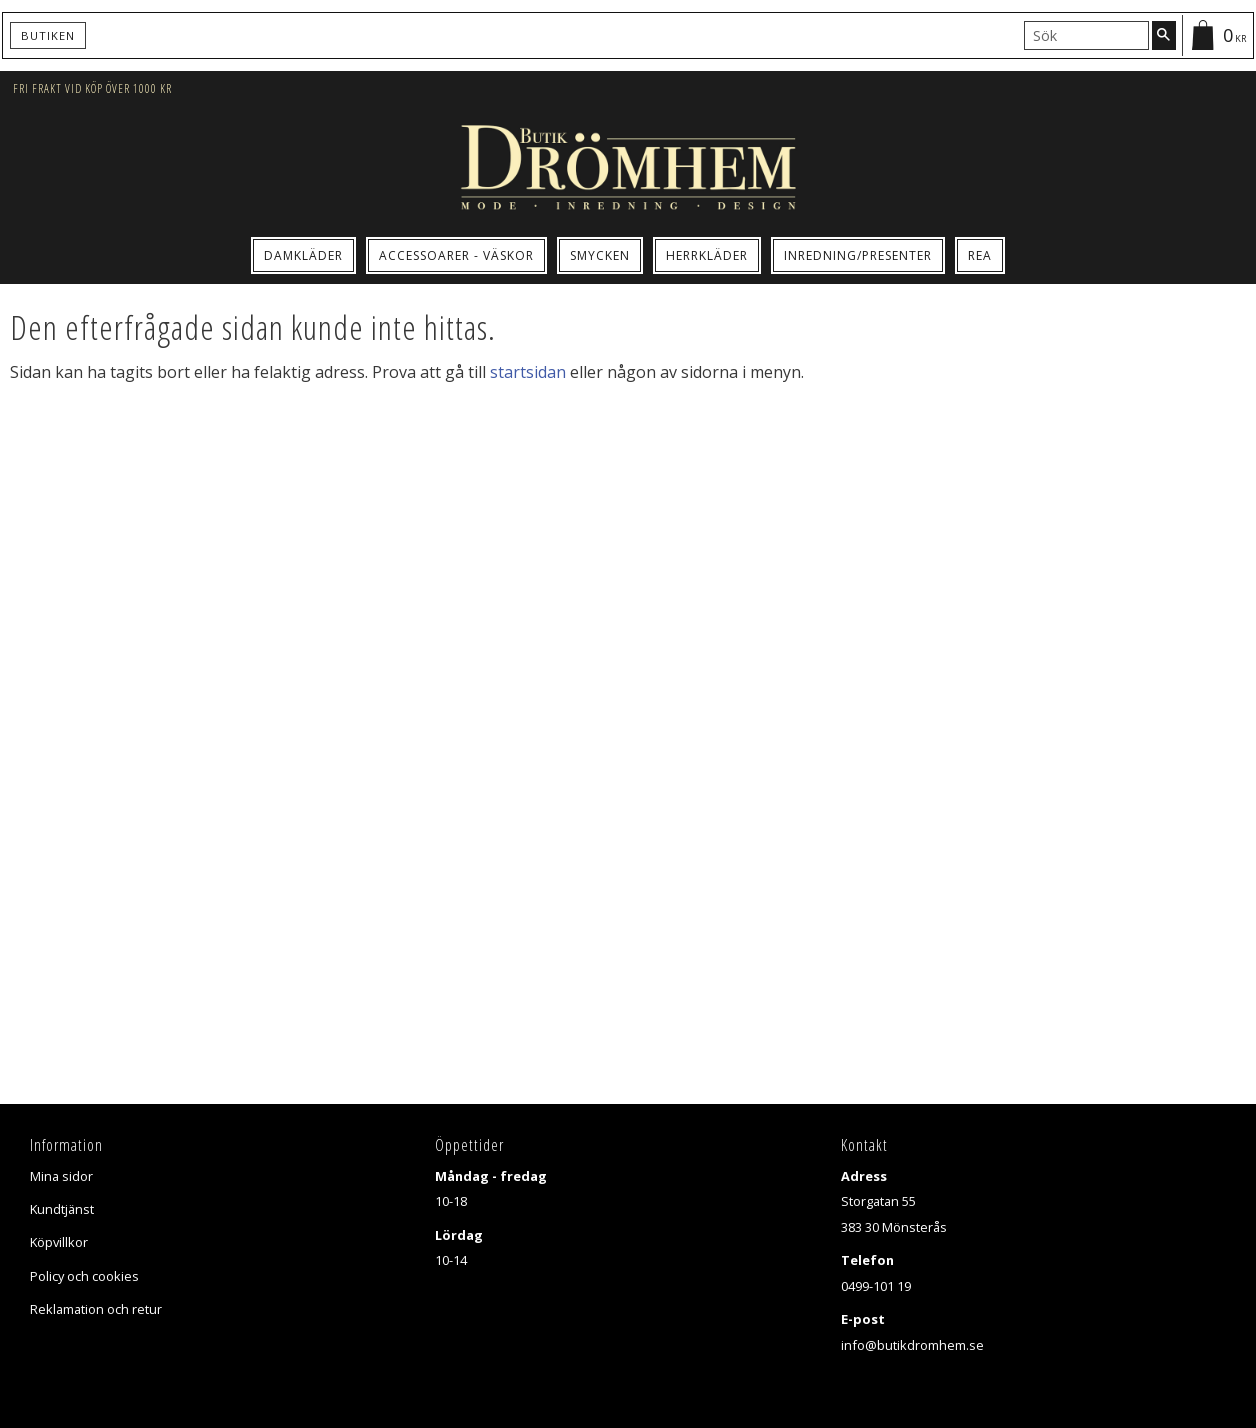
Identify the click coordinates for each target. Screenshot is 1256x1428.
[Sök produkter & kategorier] (1086, 35)
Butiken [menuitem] (48, 35)
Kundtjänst (62, 1209)
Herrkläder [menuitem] (707, 255)
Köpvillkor (59, 1242)
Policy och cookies (84, 1276)
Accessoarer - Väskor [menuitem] (456, 255)
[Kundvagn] (1217, 35)
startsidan (528, 372)
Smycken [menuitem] (600, 255)
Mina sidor (61, 1176)
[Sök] (1164, 35)
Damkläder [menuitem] (303, 255)
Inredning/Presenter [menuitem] (858, 255)
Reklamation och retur (96, 1309)
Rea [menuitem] (980, 255)
